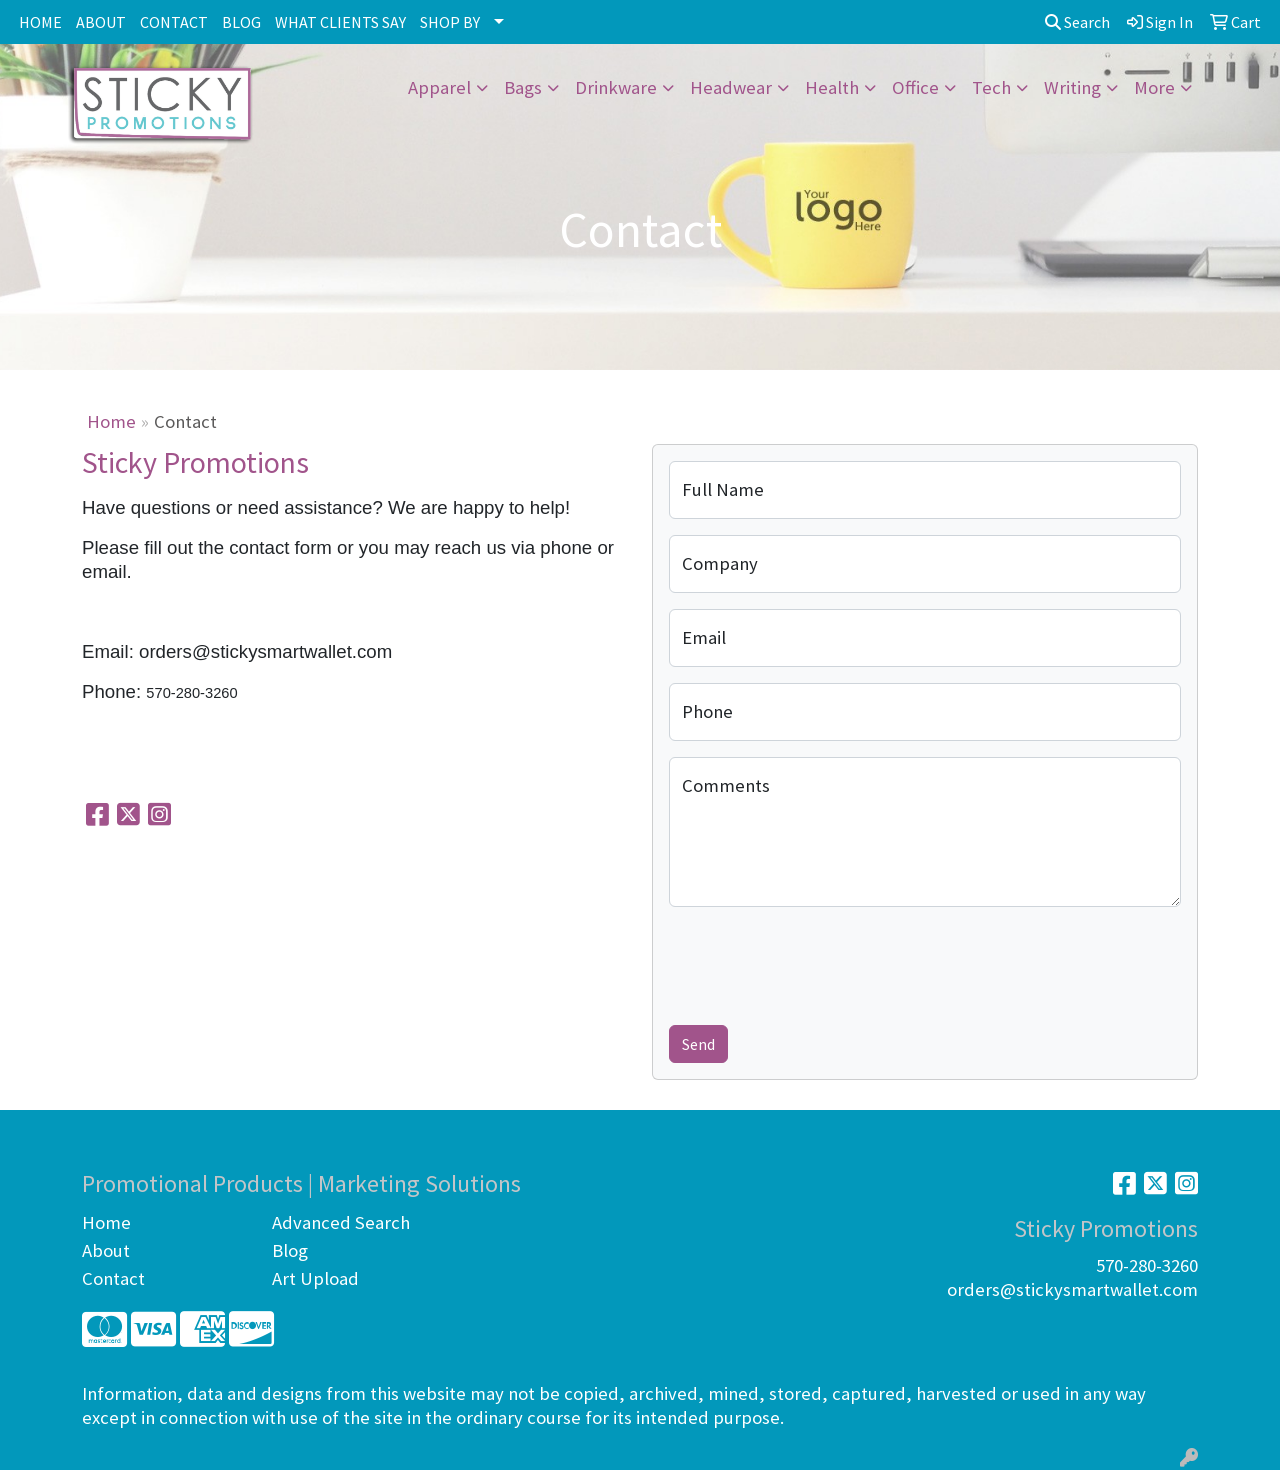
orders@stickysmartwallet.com (1072, 1289)
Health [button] (832, 87)
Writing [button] (1072, 87)
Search (1077, 22)
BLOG (241, 22)
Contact (113, 1278)
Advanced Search (341, 1222)
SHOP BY (450, 22)
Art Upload (315, 1278)
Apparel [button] (439, 87)
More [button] (1154, 87)
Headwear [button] (731, 87)
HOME (40, 22)
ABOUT (101, 22)
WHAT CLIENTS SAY (340, 22)
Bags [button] (523, 87)
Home (111, 421)
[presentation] (821, 962)
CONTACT (174, 22)
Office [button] (915, 87)
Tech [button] (991, 87)
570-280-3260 (1147, 1265)
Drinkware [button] (616, 87)
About (106, 1250)
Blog (290, 1250)
